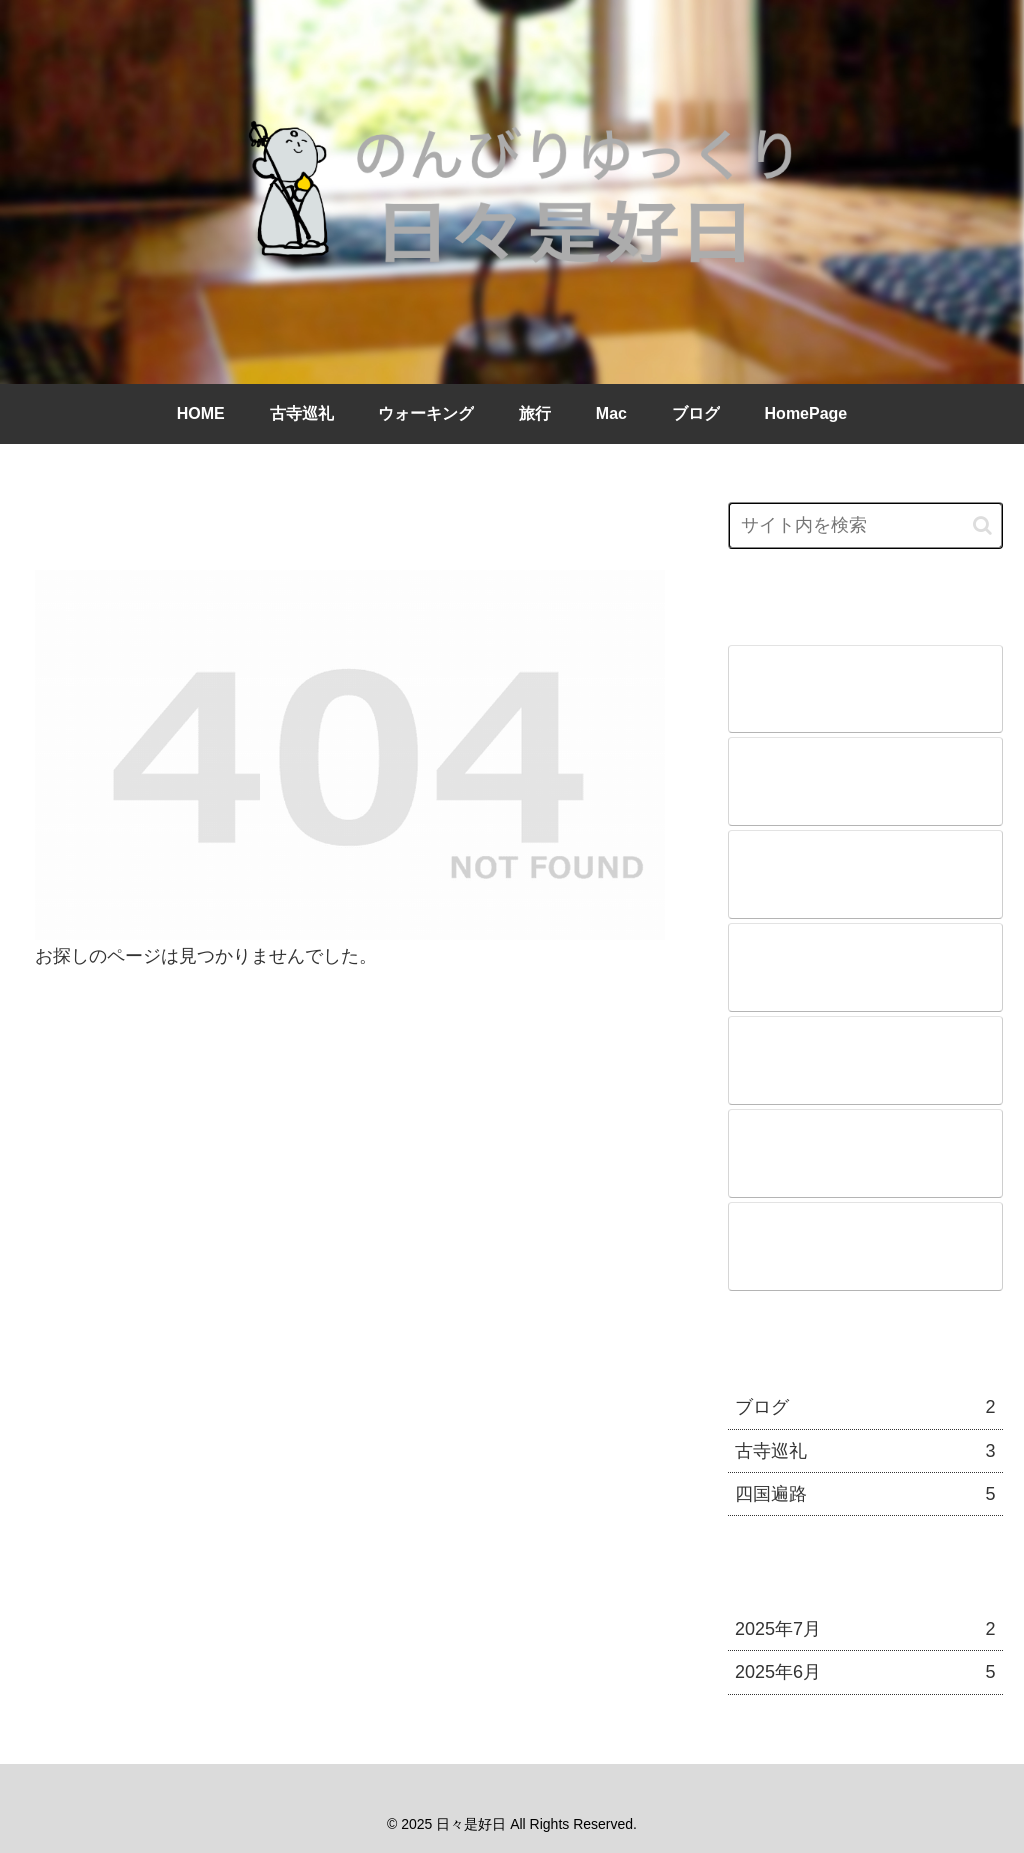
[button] (982, 525)
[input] (865, 525)
